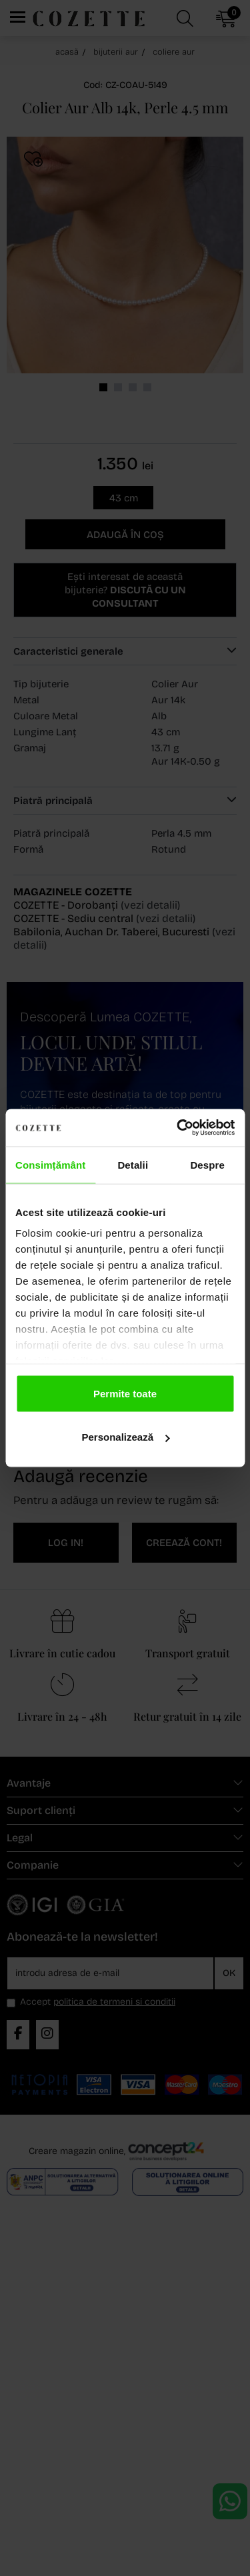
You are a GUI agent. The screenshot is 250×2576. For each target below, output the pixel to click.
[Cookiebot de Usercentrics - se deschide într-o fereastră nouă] (178, 1128)
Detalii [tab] (132, 1164)
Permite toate (125, 1393)
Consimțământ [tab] (50, 1164)
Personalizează (125, 1437)
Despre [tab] (207, 1164)
